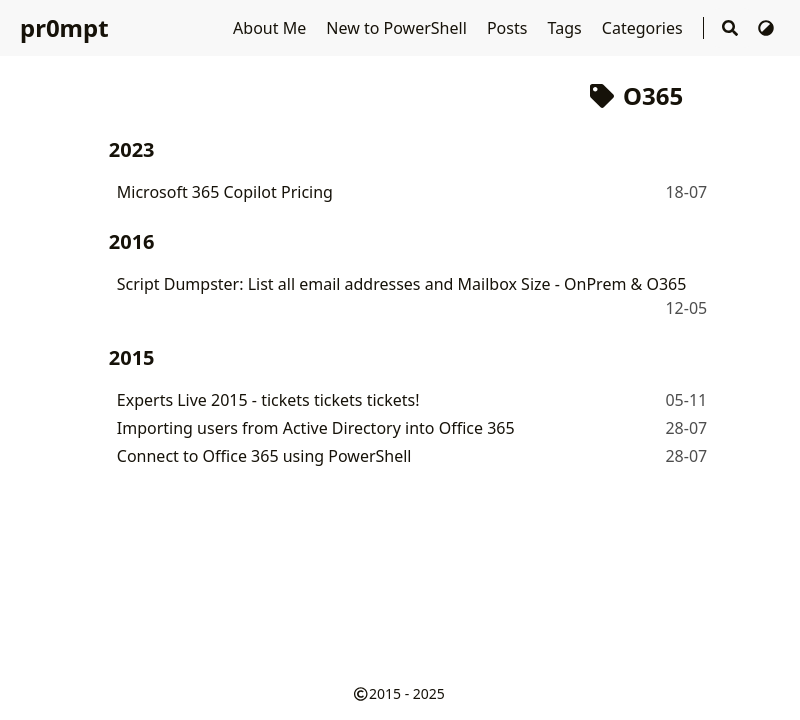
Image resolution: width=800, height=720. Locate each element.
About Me (271, 28)
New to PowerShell (398, 28)
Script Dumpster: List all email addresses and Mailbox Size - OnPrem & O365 (402, 284)
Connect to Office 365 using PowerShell (264, 456)
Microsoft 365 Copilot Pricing (225, 192)
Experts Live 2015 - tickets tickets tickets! (268, 400)
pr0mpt (64, 27)
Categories (644, 28)
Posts (509, 28)
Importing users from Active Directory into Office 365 (316, 428)
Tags (567, 28)
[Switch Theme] (766, 28)
